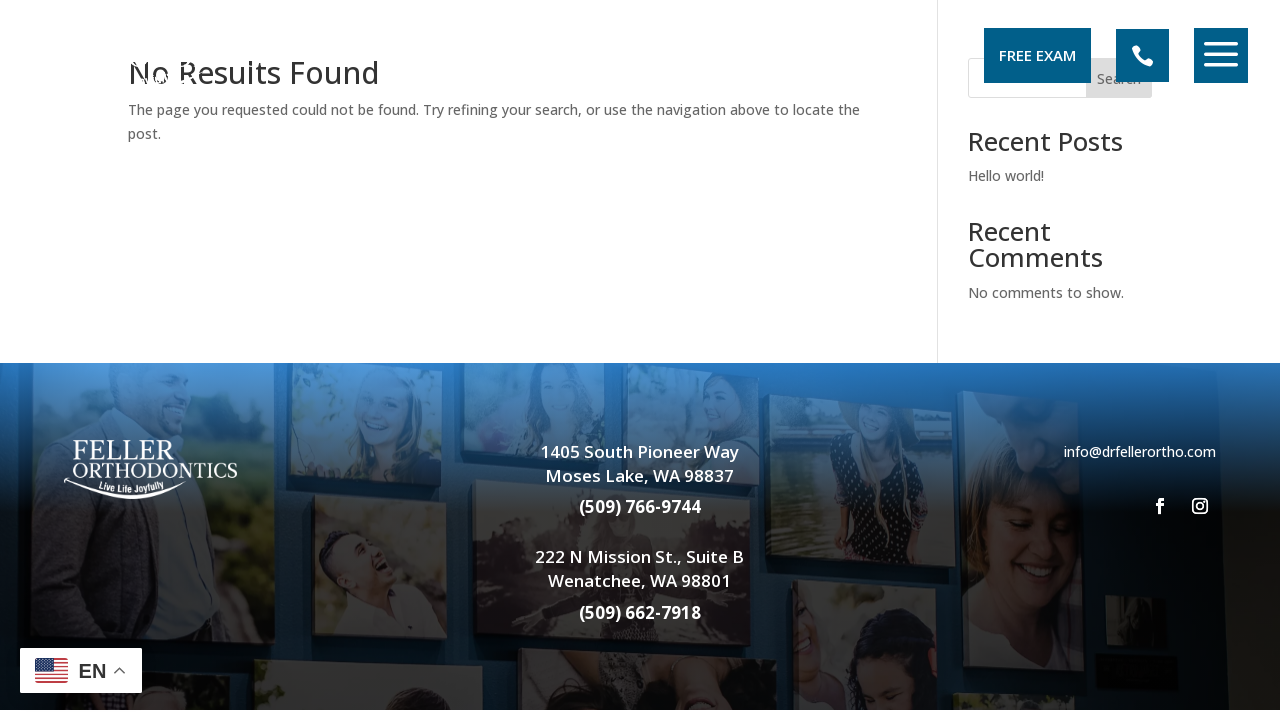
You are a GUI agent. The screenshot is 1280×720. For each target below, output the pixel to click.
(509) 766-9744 (640, 506)
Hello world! (1006, 175)
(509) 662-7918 (640, 612)
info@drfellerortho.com (1140, 451)
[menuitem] (155, 55)
